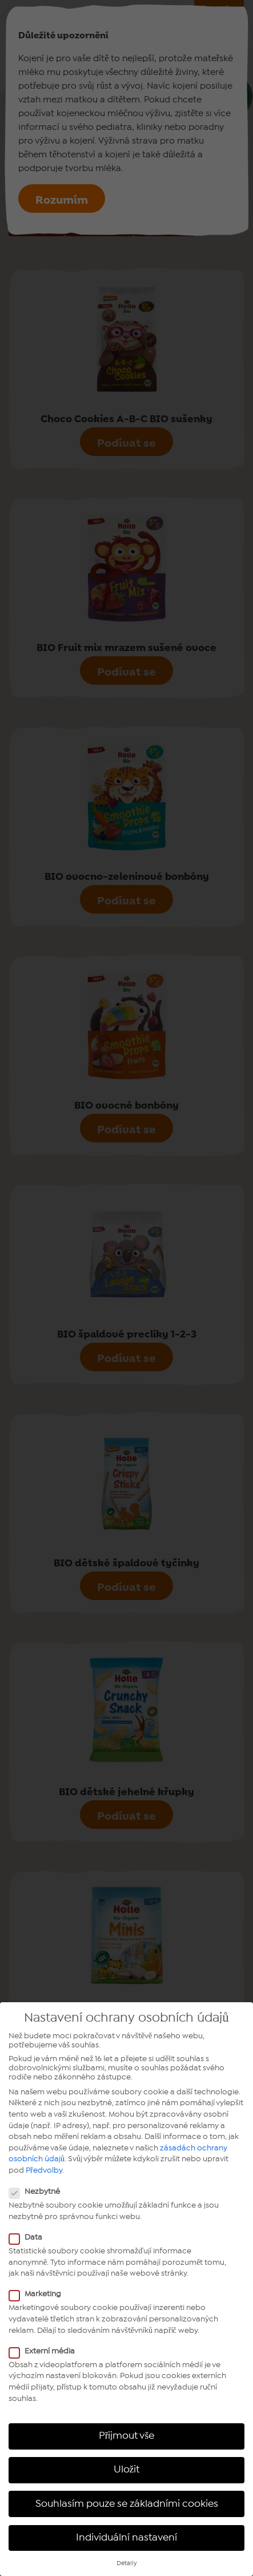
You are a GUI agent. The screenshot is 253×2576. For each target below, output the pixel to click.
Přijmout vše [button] (127, 2436)
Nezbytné (38, 2192)
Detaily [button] (127, 2563)
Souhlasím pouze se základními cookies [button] (126, 2504)
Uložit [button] (127, 2469)
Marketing (39, 2294)
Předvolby (44, 2170)
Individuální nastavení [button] (126, 2538)
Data (29, 2237)
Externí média (45, 2351)
